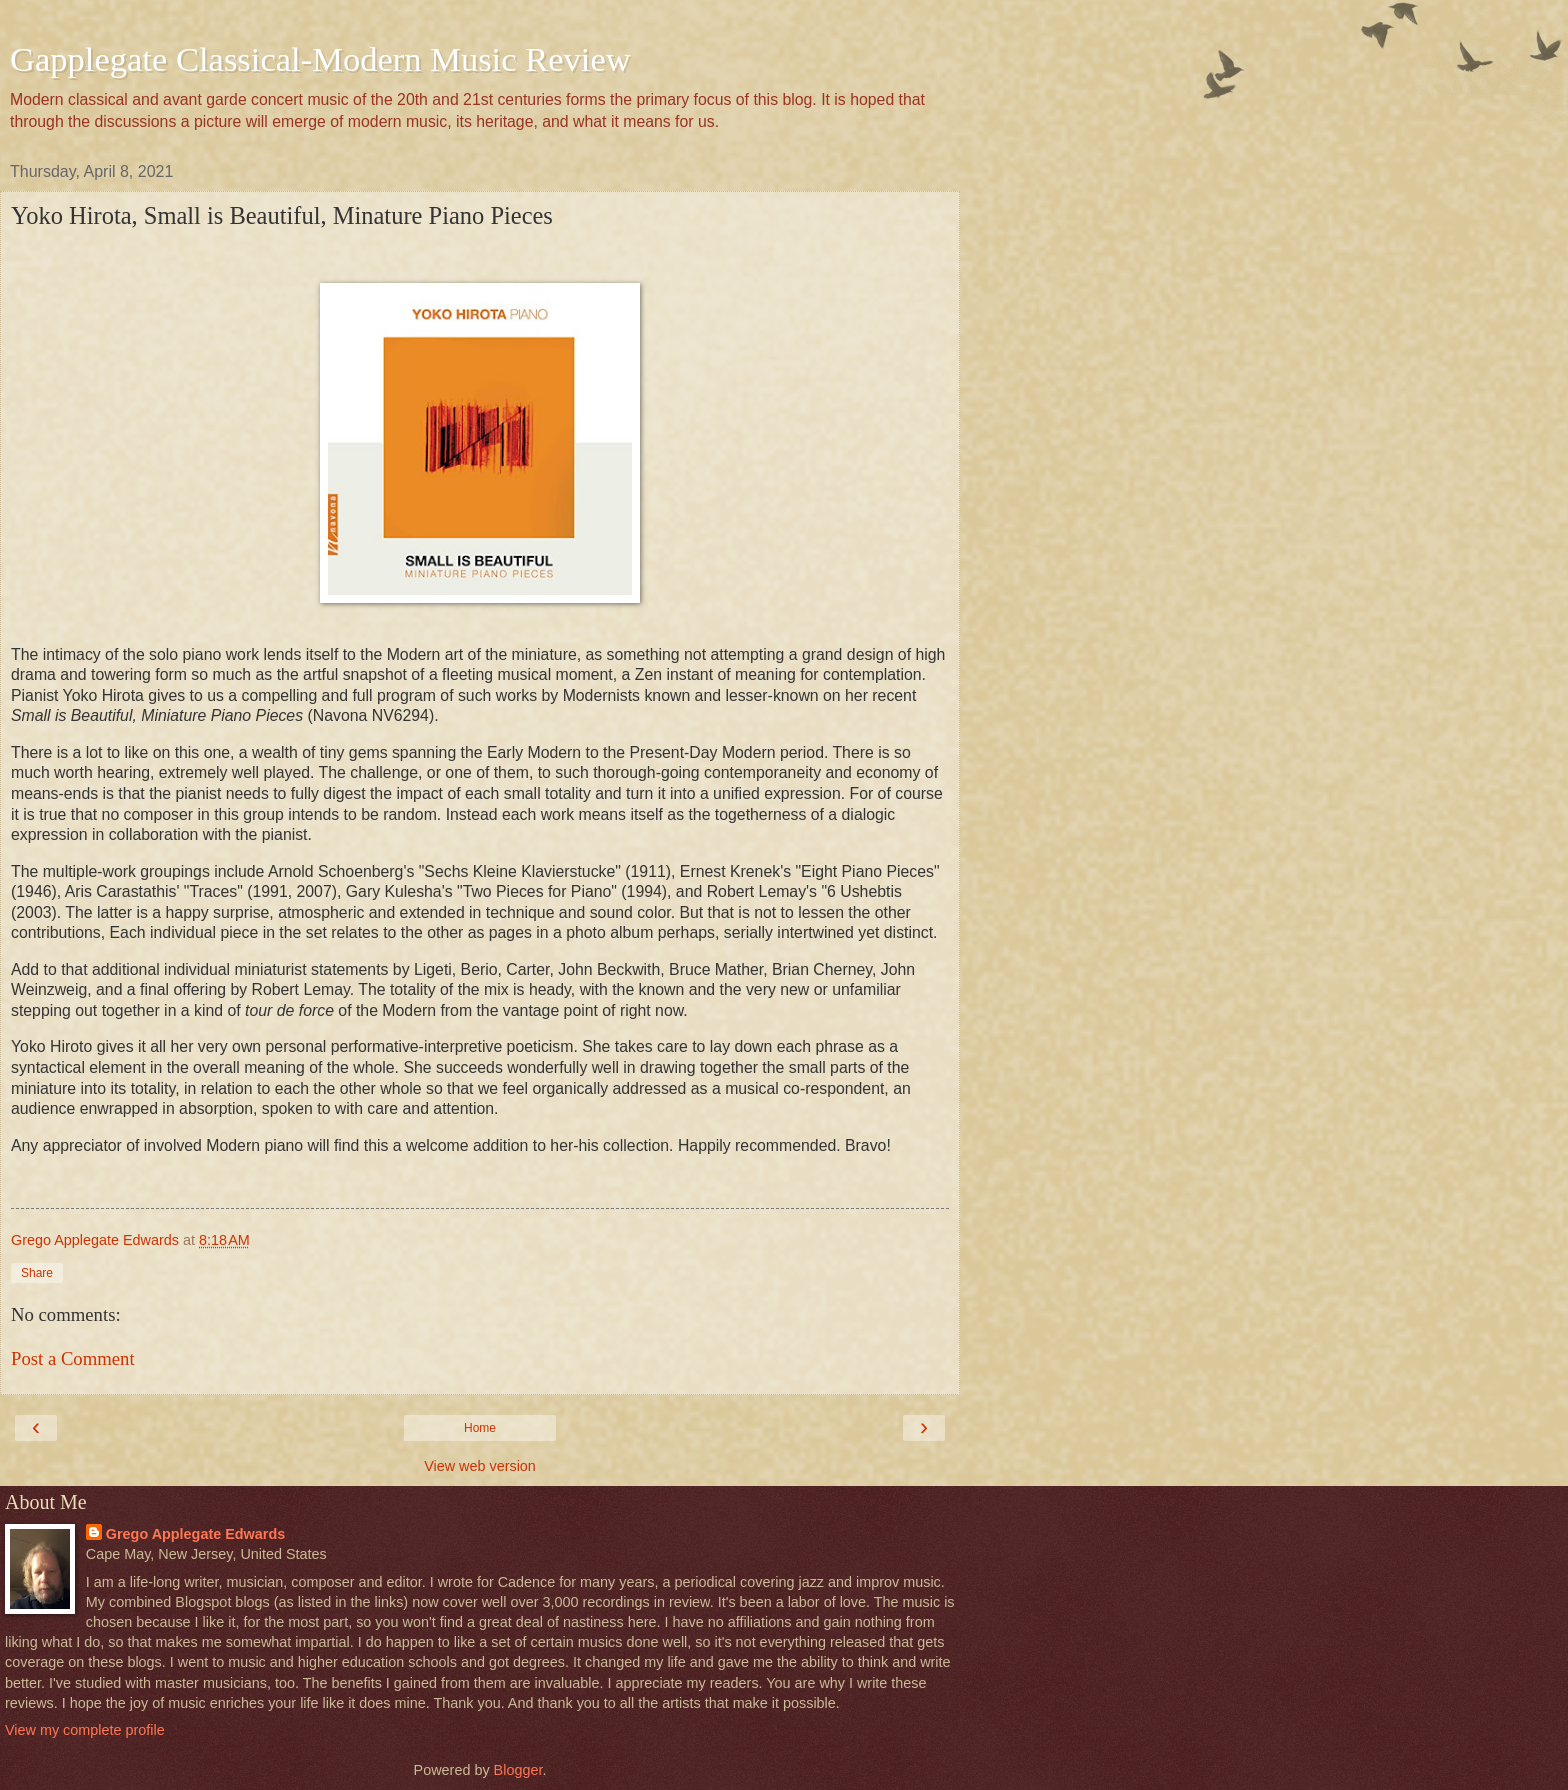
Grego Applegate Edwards (195, 1534)
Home (480, 1428)
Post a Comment (73, 1358)
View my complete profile (85, 1730)
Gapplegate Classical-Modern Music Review (320, 59)
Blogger (518, 1770)
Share (37, 1273)
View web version (480, 1466)
